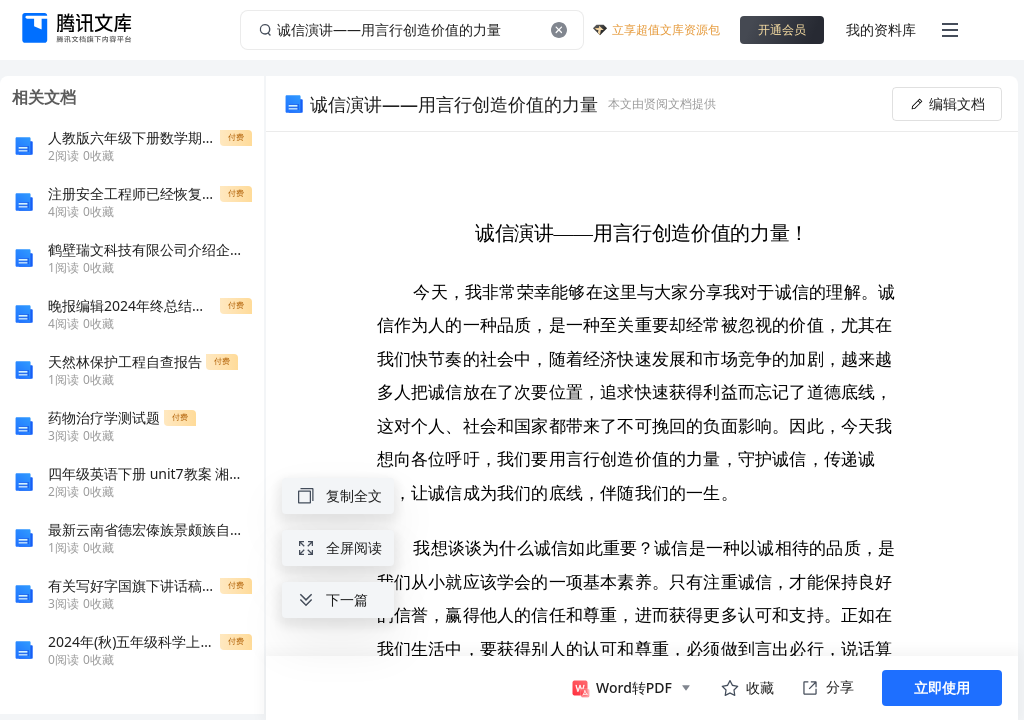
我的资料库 (881, 29)
